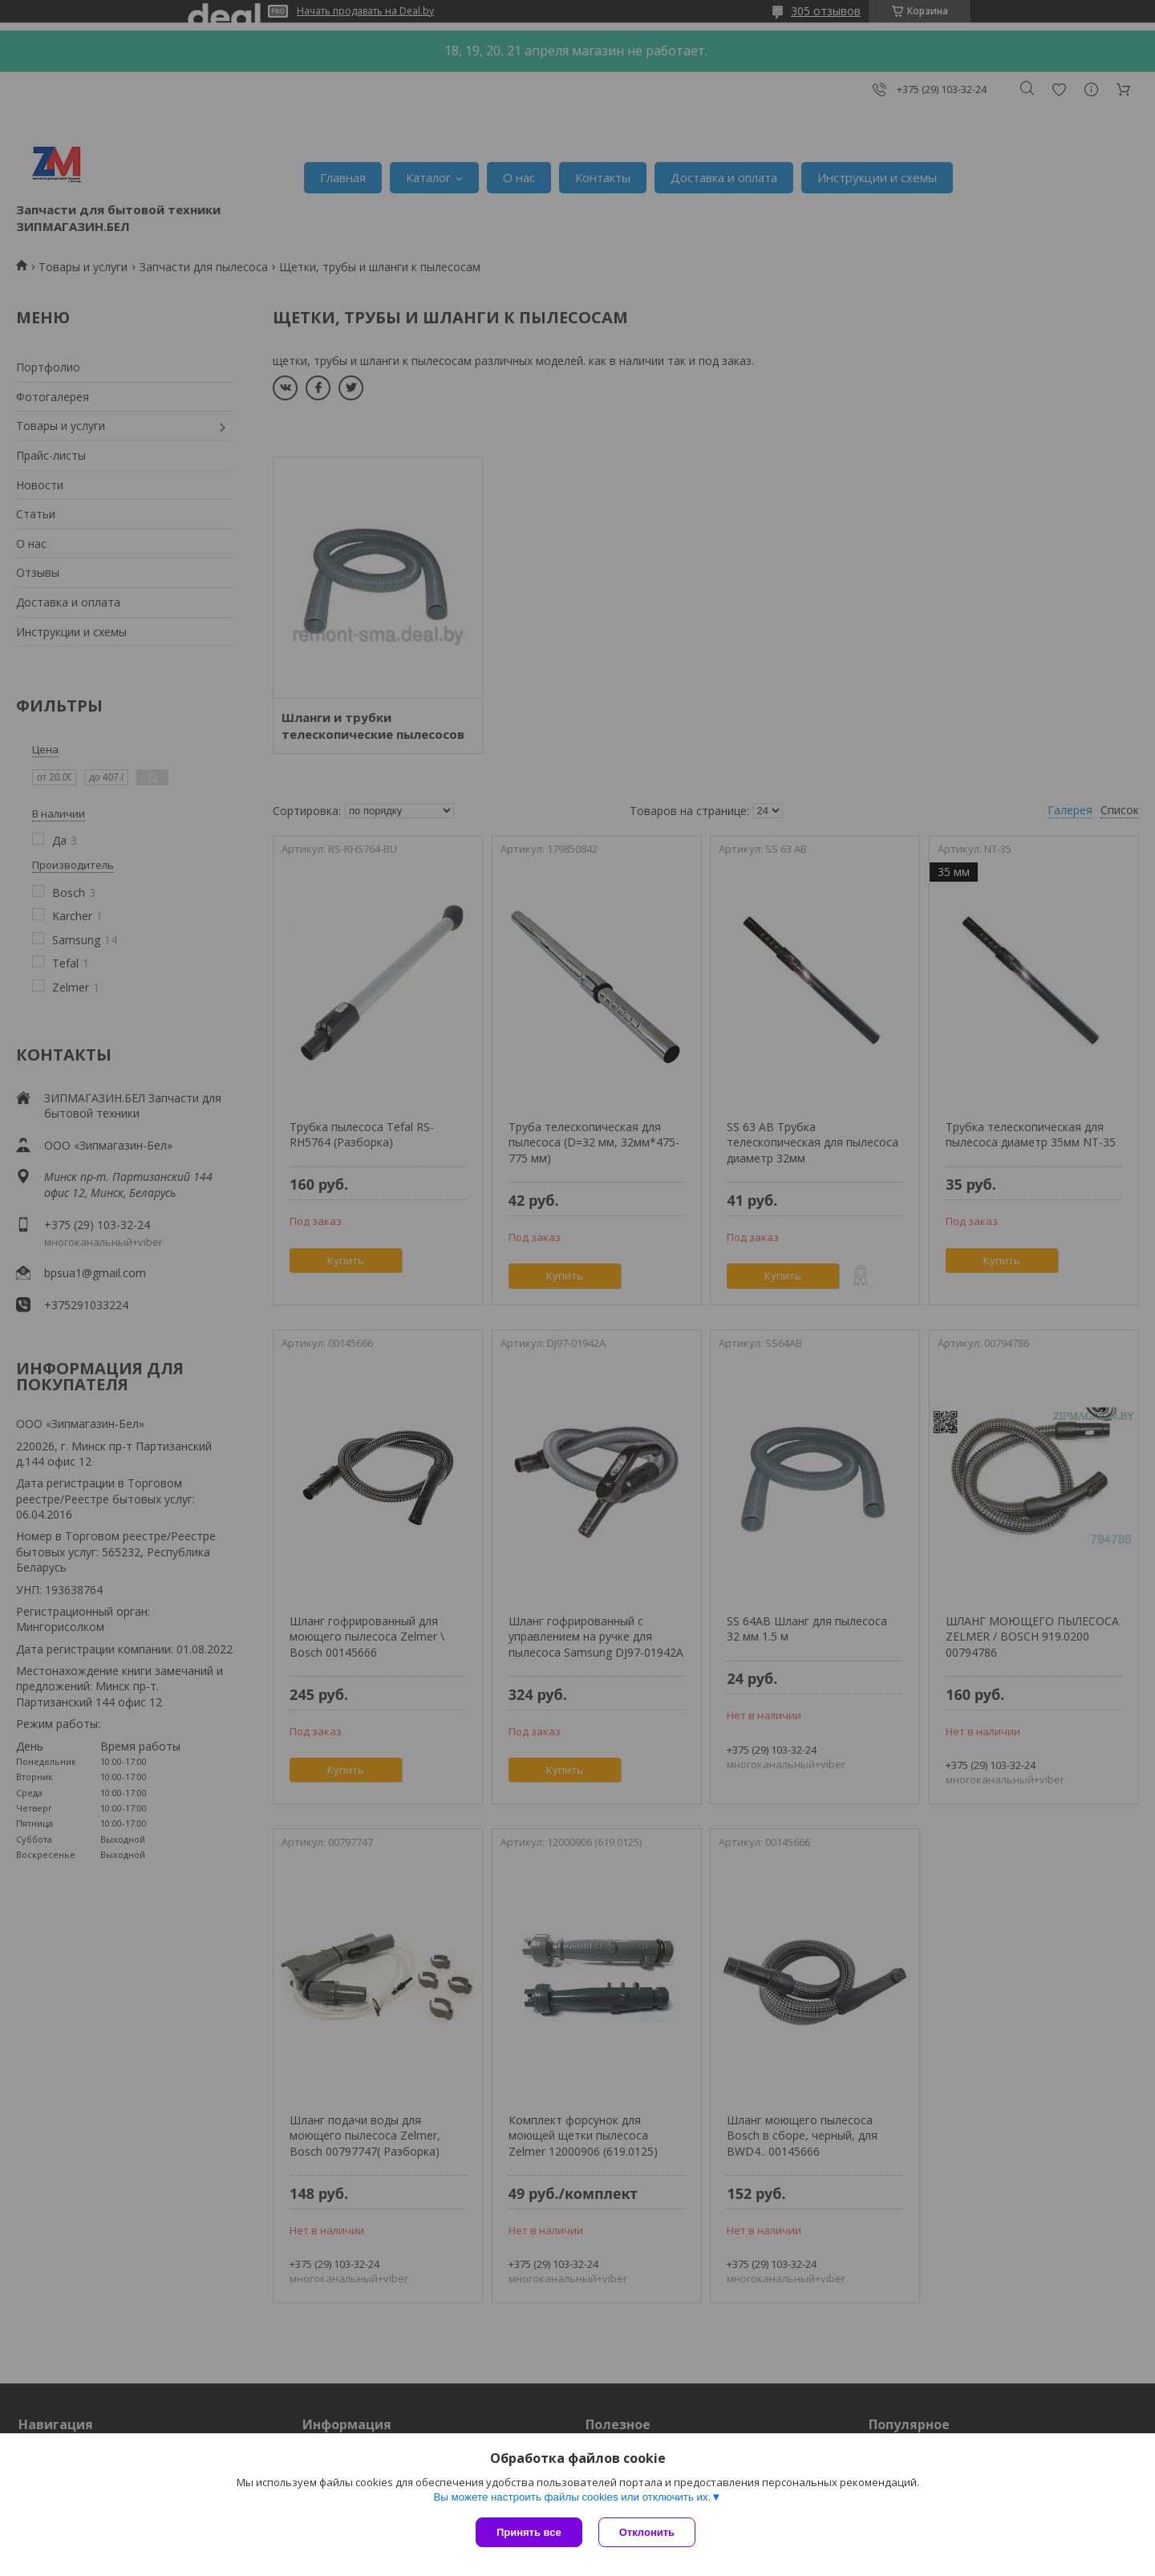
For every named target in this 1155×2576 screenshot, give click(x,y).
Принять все (528, 2532)
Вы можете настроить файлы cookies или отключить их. (572, 2497)
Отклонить (647, 2532)
